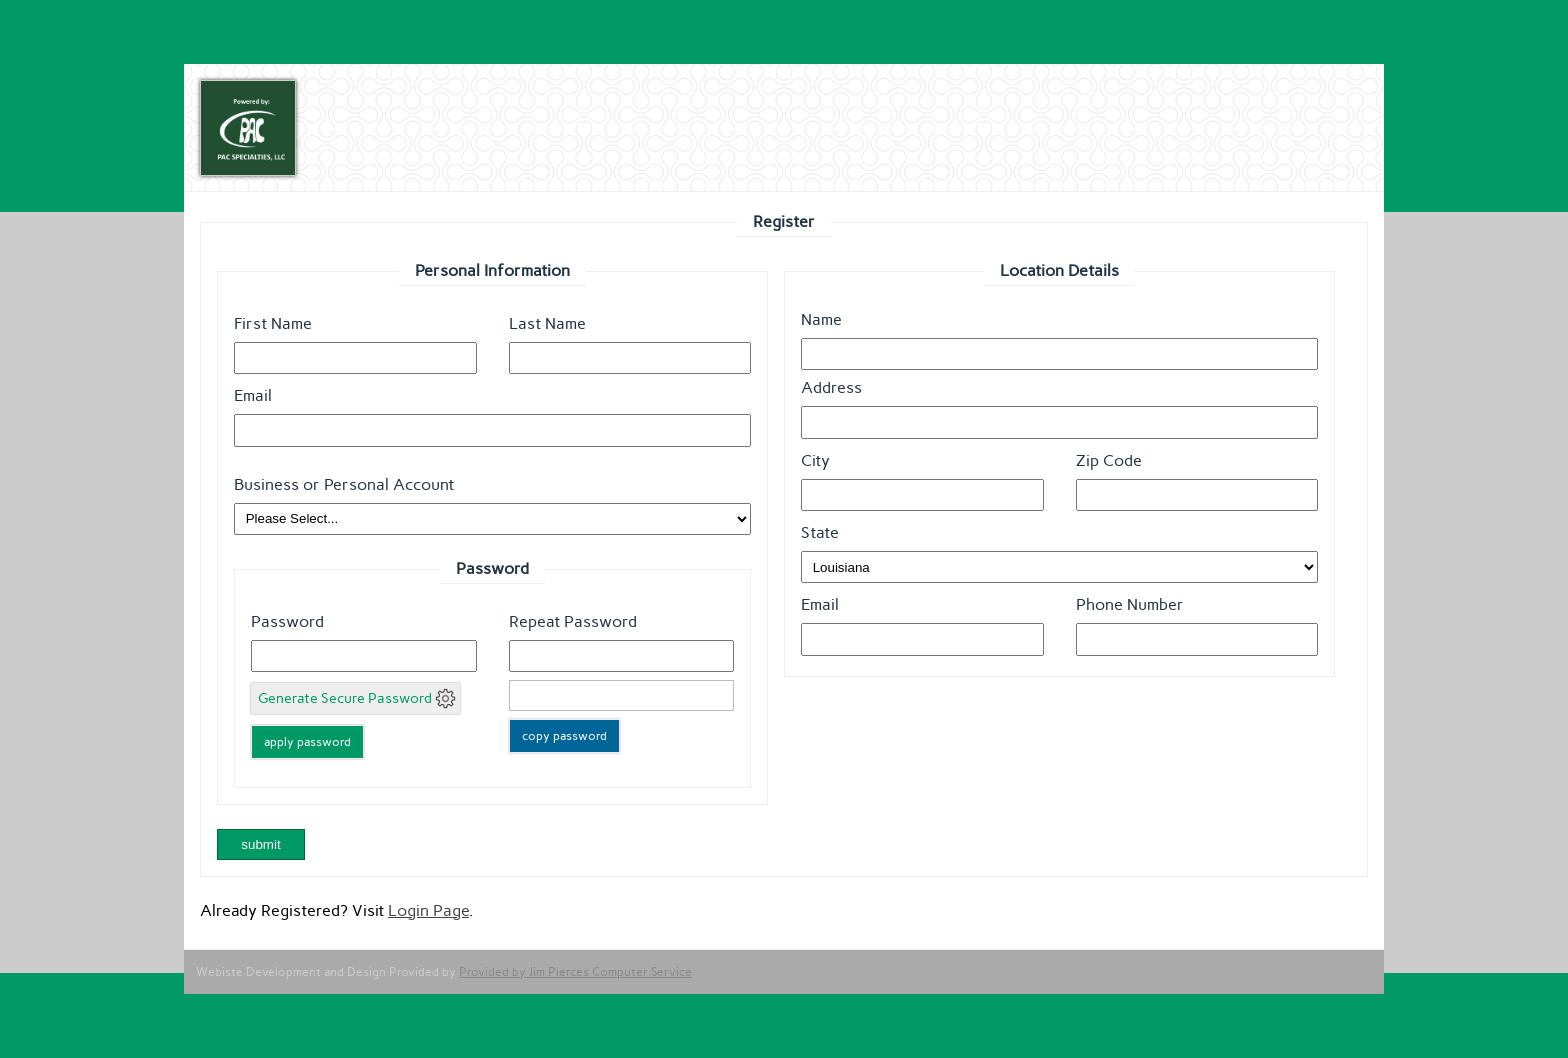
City (815, 460)
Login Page (428, 910)
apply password (307, 742)
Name (821, 319)
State (820, 532)
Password (287, 621)
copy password (564, 736)
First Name (273, 323)
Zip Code (1109, 460)
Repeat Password (573, 621)
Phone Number (1130, 604)
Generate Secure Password (345, 698)
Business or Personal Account (344, 484)
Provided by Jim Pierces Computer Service (575, 972)
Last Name (547, 323)
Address (831, 387)
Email (253, 395)
